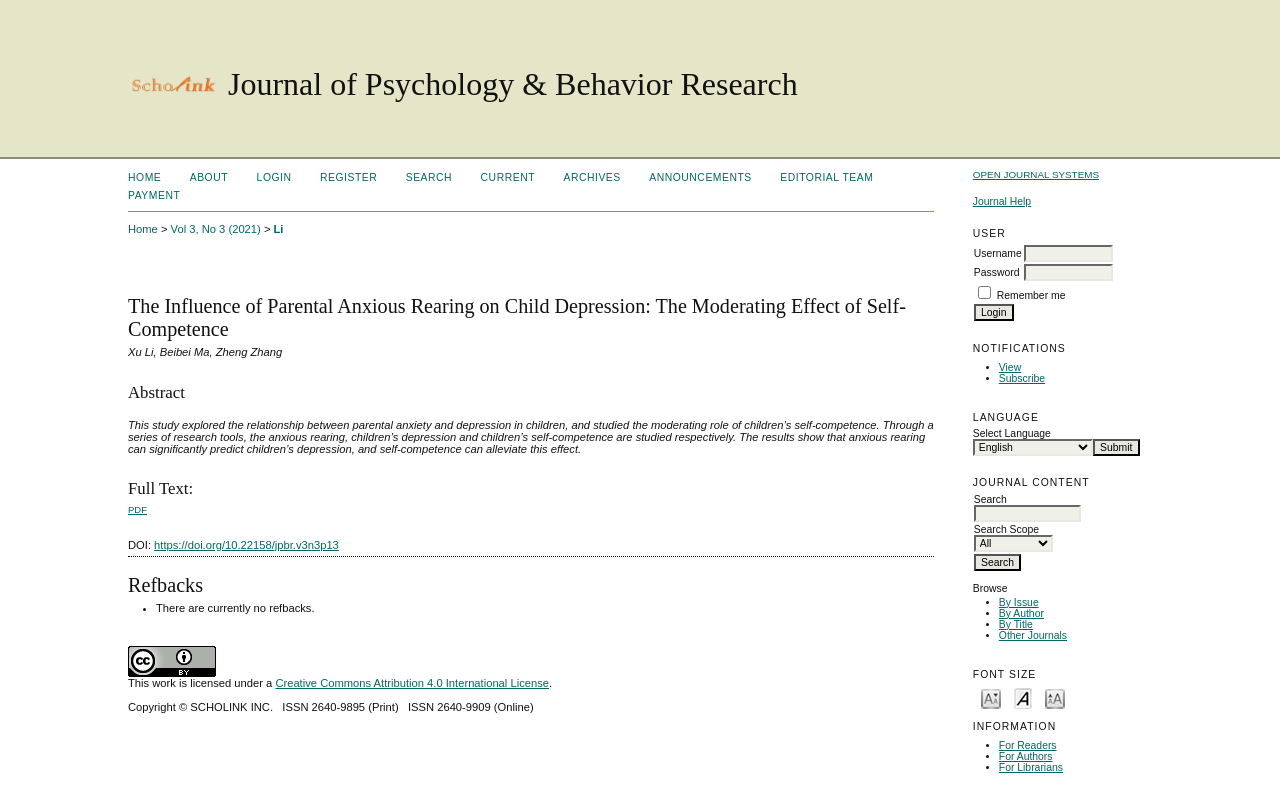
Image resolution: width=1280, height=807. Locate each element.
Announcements (700, 177)
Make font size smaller (991, 697)
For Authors (1026, 756)
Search (429, 177)
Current (508, 177)
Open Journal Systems (1036, 174)
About (209, 177)
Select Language (1012, 433)
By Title (1016, 624)
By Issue (1019, 602)
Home (144, 177)
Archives (591, 177)
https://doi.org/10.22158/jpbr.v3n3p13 (246, 545)
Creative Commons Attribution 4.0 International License (412, 683)
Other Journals (1033, 635)
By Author (1021, 613)
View (1010, 367)
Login (274, 177)
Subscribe (1022, 378)
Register (348, 177)
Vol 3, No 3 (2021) (216, 229)
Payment (154, 195)
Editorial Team (826, 177)
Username (998, 253)
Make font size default (1023, 697)
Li (279, 229)
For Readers (1028, 745)
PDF (137, 509)
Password (997, 272)
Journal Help (1002, 201)
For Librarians (1031, 767)
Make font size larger (1055, 697)
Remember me (1031, 295)
